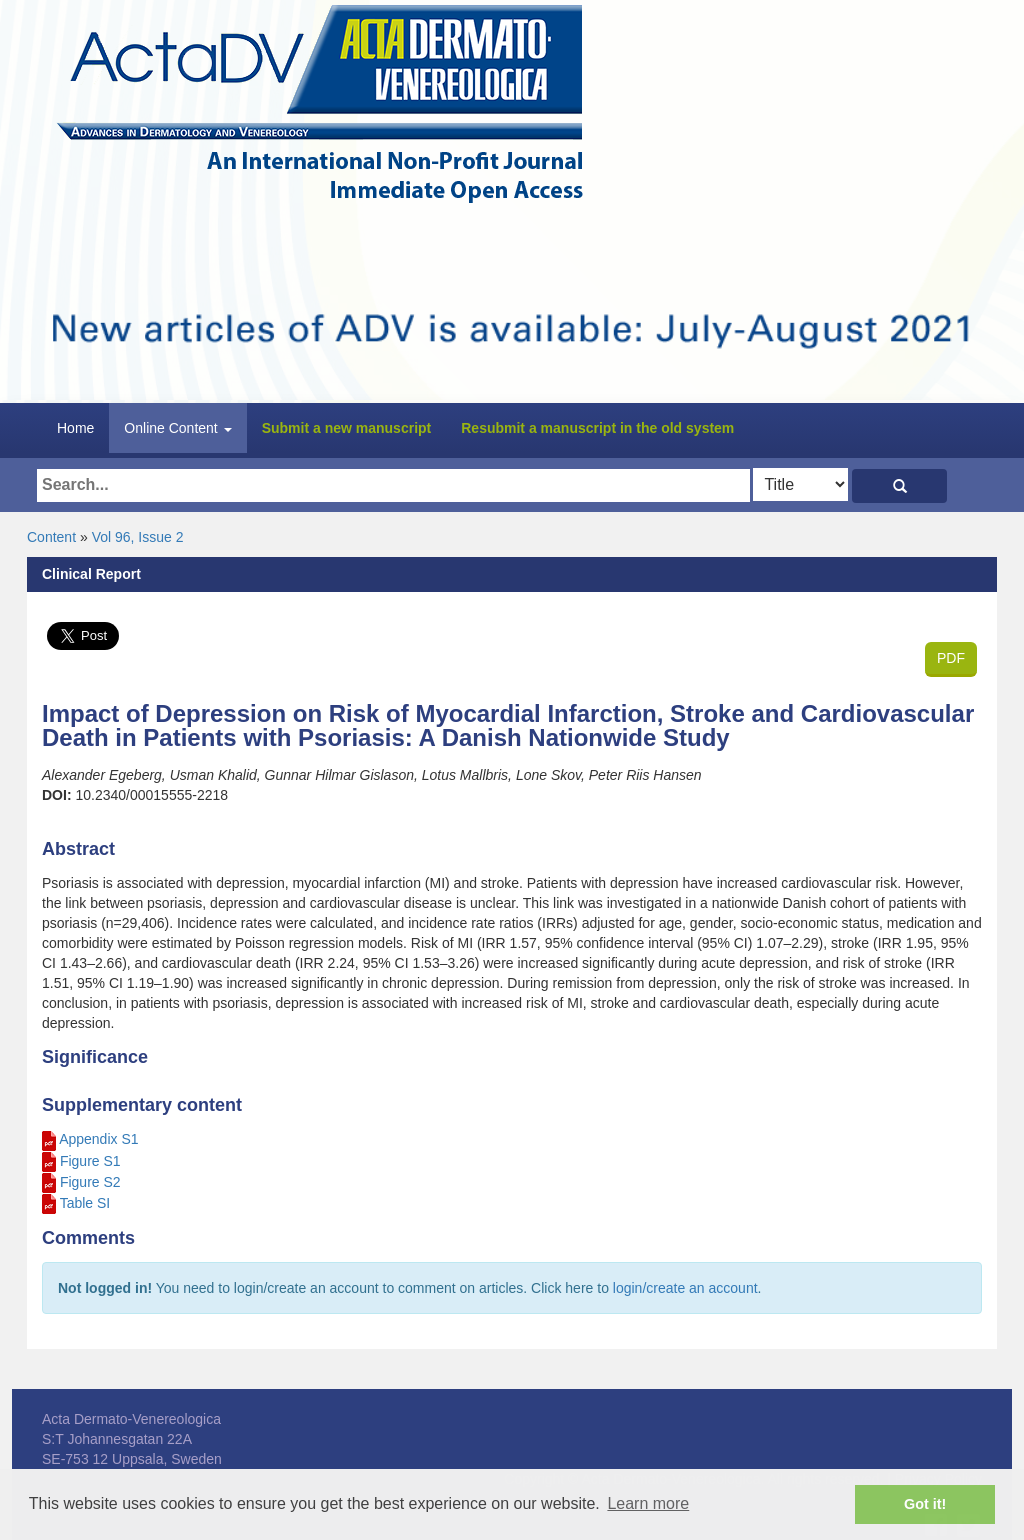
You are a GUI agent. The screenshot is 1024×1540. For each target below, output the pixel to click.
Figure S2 (90, 1182)
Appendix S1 (98, 1139)
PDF (951, 658)
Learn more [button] (648, 1503)
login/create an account (685, 1288)
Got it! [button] (925, 1504)
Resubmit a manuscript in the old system (597, 428)
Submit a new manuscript (347, 428)
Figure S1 (90, 1161)
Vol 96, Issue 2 (138, 537)
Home (75, 428)
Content (51, 537)
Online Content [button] (177, 428)
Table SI (85, 1203)
